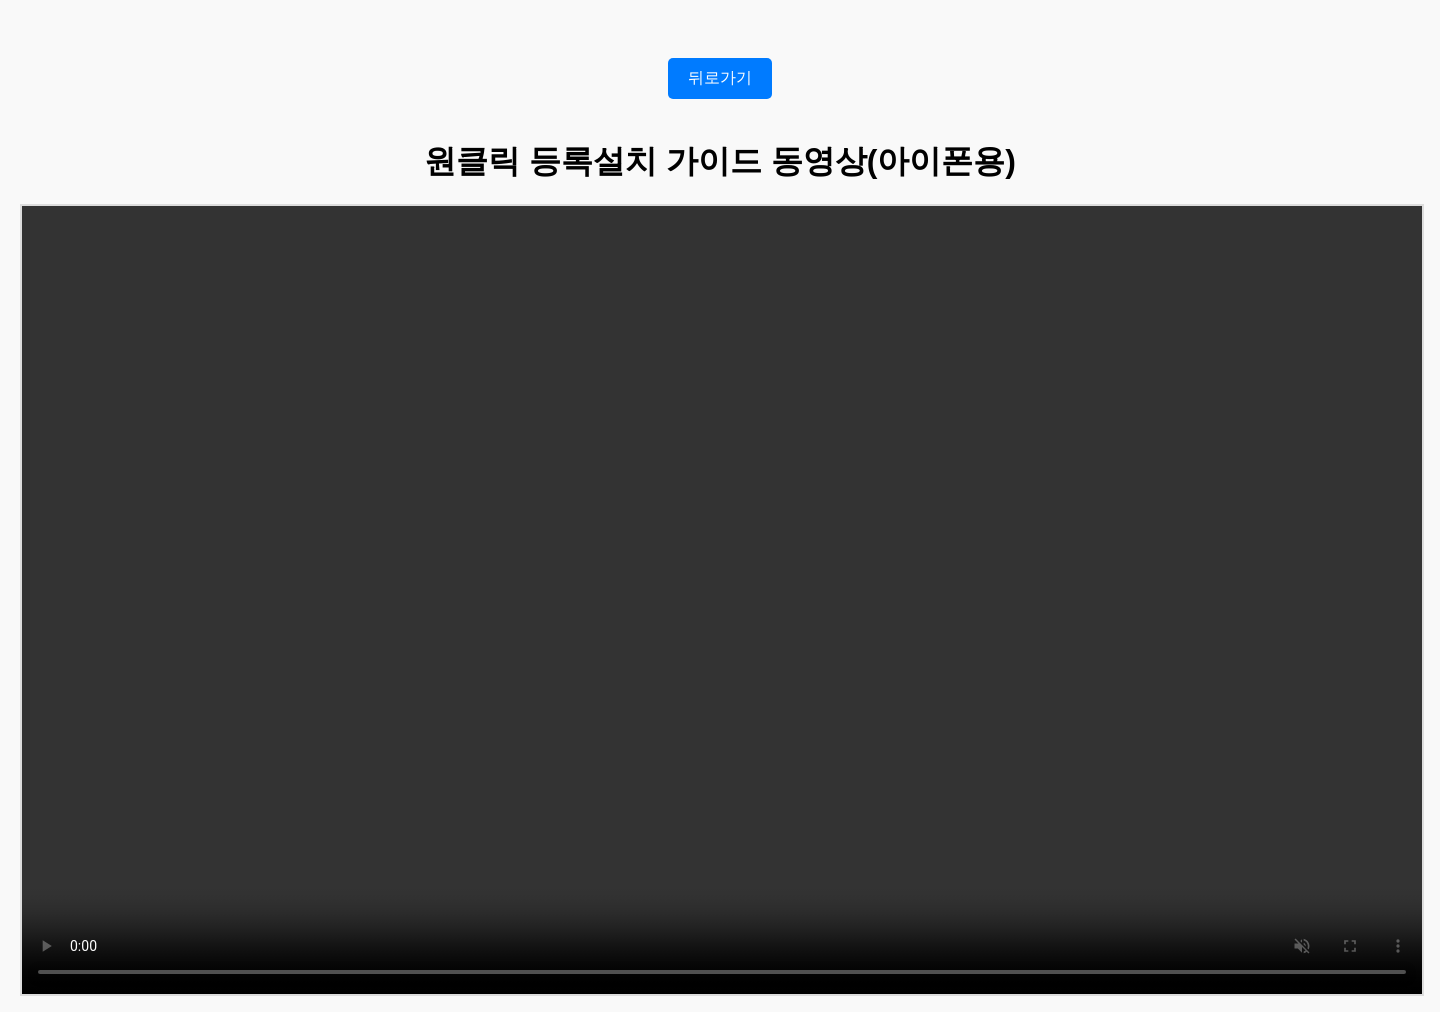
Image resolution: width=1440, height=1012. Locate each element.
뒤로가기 (720, 77)
